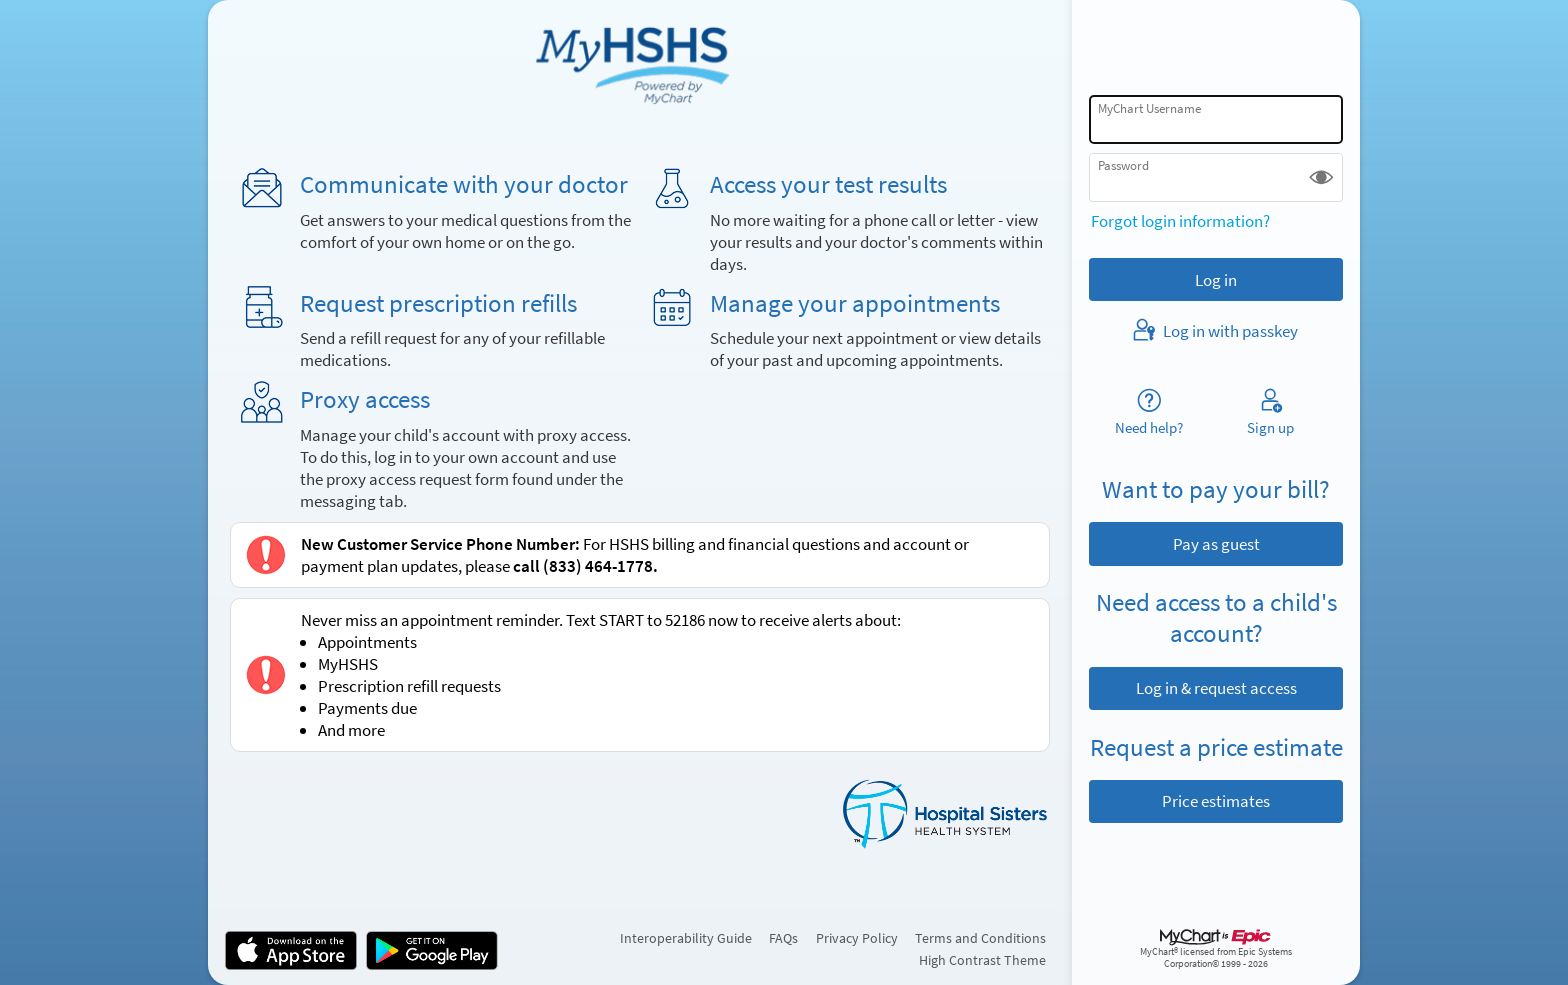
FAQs (783, 938)
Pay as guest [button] (1216, 544)
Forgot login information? (1180, 221)
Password (1123, 165)
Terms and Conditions (980, 938)
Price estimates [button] (1216, 801)
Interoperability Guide (686, 938)
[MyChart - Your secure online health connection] (640, 61)
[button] (1321, 177)
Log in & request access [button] (1216, 688)
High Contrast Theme (982, 960)
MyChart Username (1149, 108)
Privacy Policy (857, 938)
